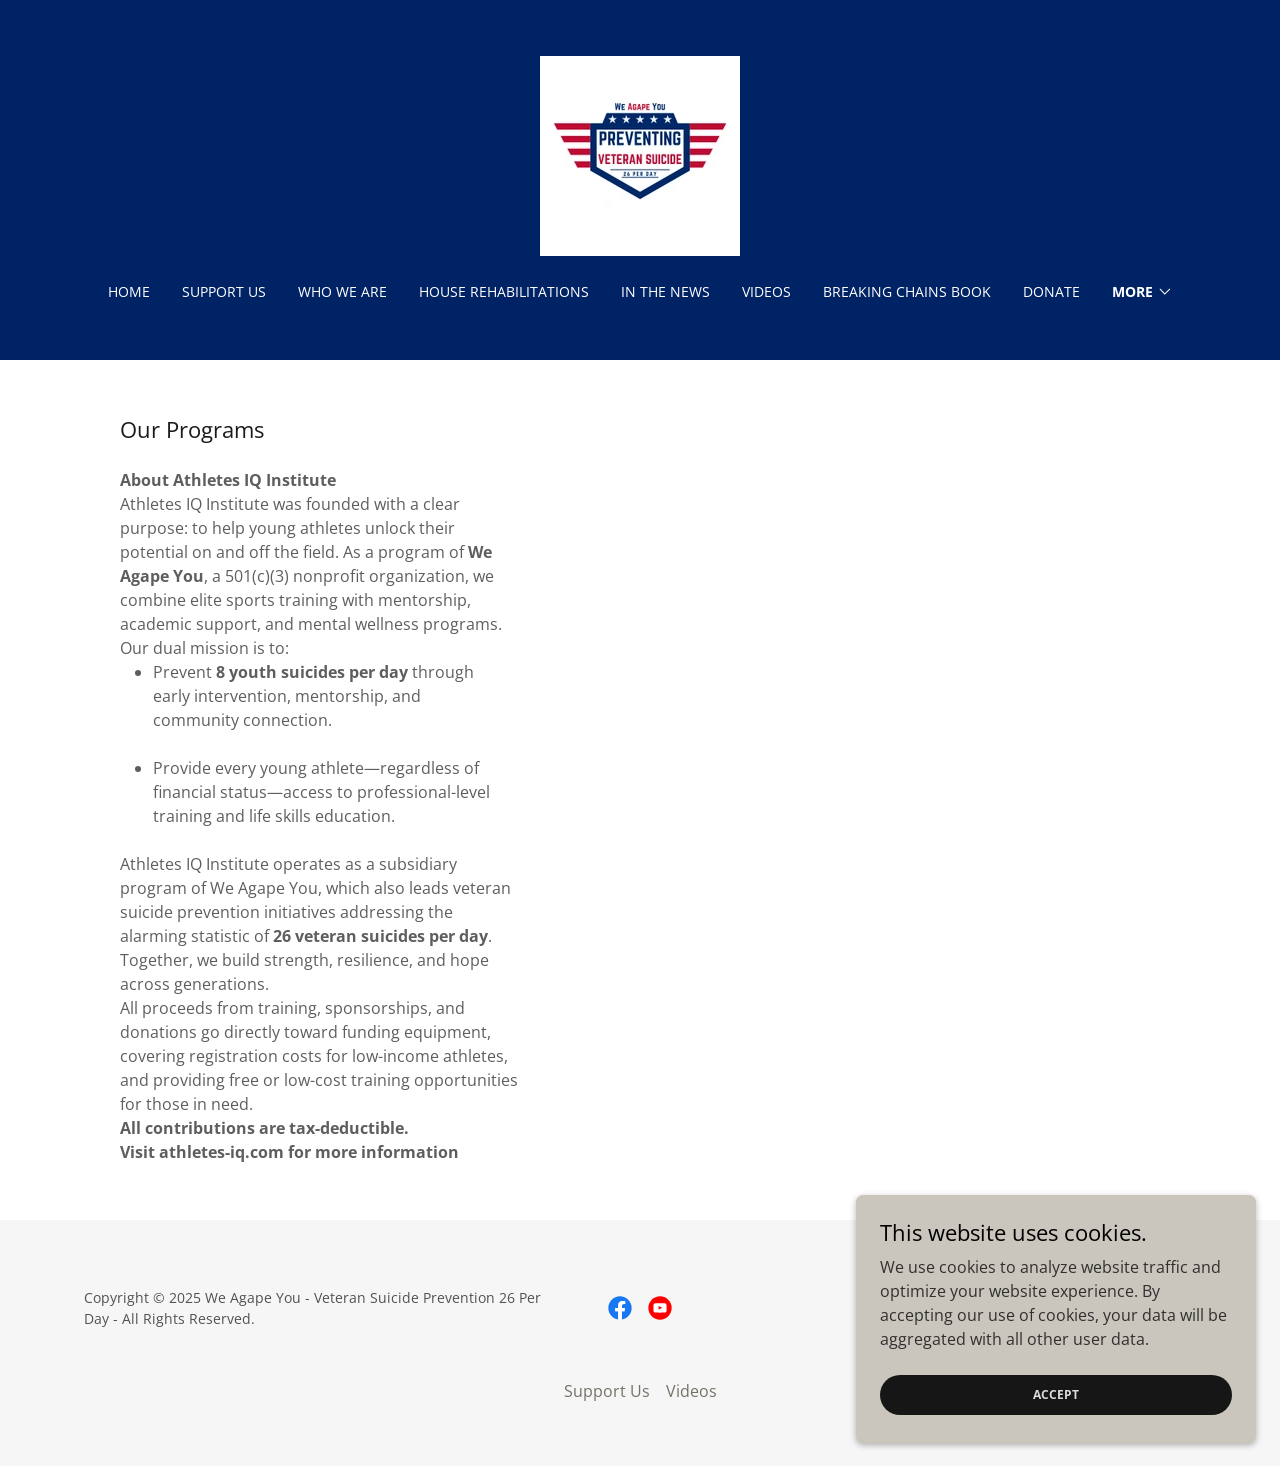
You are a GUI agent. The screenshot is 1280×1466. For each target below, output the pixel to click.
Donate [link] (1051, 291)
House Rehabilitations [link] (504, 291)
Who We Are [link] (342, 291)
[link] (640, 154)
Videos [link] (766, 291)
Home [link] (129, 291)
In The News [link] (665, 291)
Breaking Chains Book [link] (907, 291)
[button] (1142, 292)
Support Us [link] (224, 291)
